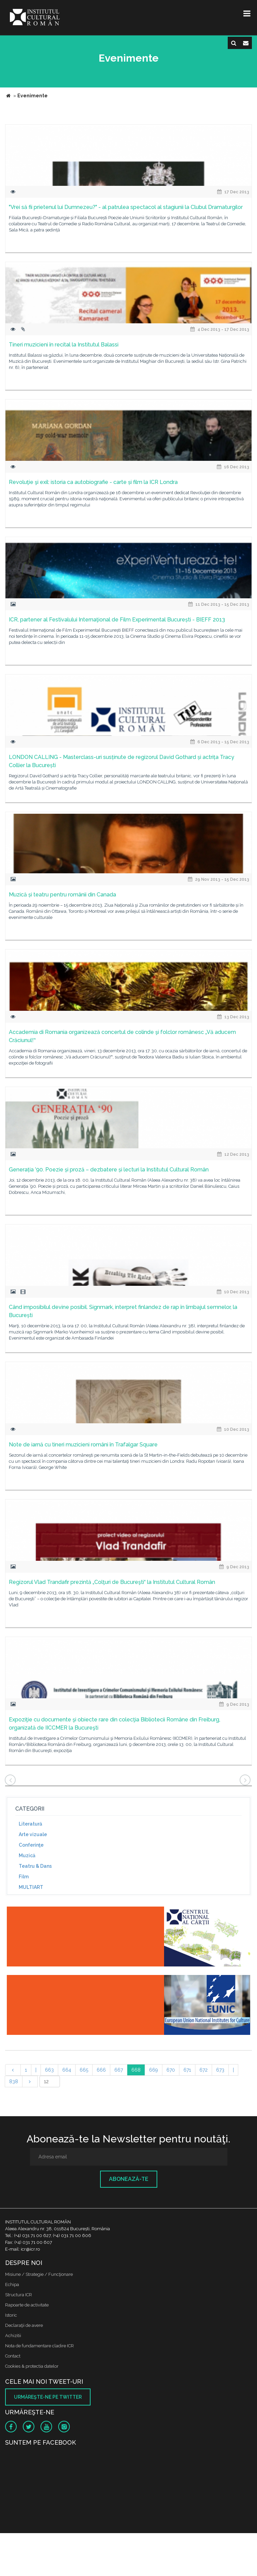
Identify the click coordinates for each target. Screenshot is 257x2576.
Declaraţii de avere (24, 2325)
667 (118, 2070)
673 (220, 2070)
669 (153, 2070)
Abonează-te (128, 2179)
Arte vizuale (33, 1834)
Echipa (12, 2284)
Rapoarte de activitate (27, 2304)
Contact (12, 2356)
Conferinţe (31, 1845)
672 (203, 2070)
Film (24, 1876)
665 (84, 2070)
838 (13, 2081)
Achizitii (13, 2335)
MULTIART (31, 1887)
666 (101, 2070)
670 (170, 2070)
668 (136, 2070)
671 (187, 2070)
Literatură (30, 1824)
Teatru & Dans (35, 1866)
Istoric (11, 2315)
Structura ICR (18, 2294)
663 (49, 2070)
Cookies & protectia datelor (32, 2366)
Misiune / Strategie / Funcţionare (39, 2274)
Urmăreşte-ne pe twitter (48, 2397)
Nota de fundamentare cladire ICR (39, 2345)
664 (66, 2070)
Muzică (27, 1855)
